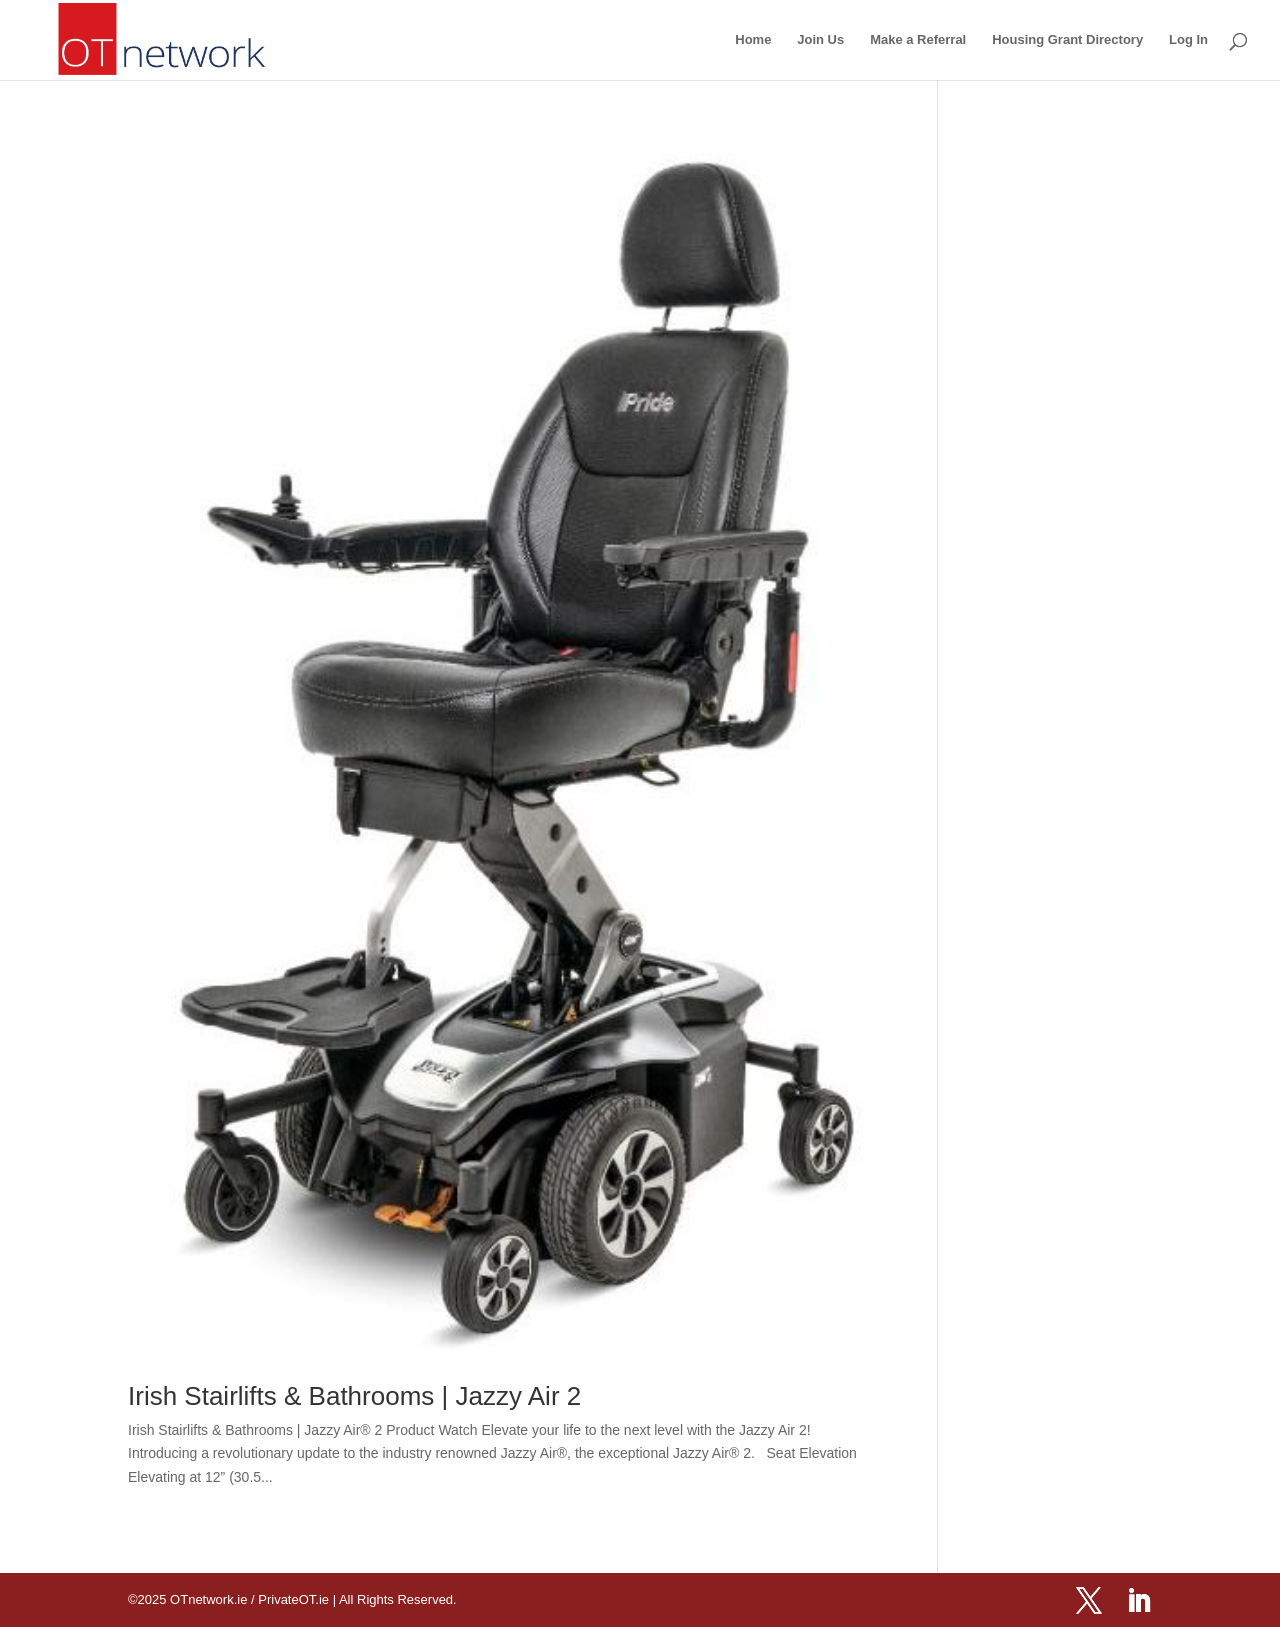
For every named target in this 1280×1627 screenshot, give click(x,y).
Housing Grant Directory (1067, 40)
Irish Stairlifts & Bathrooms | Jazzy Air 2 (354, 1396)
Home (753, 40)
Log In (1188, 40)
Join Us (820, 40)
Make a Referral (918, 40)
